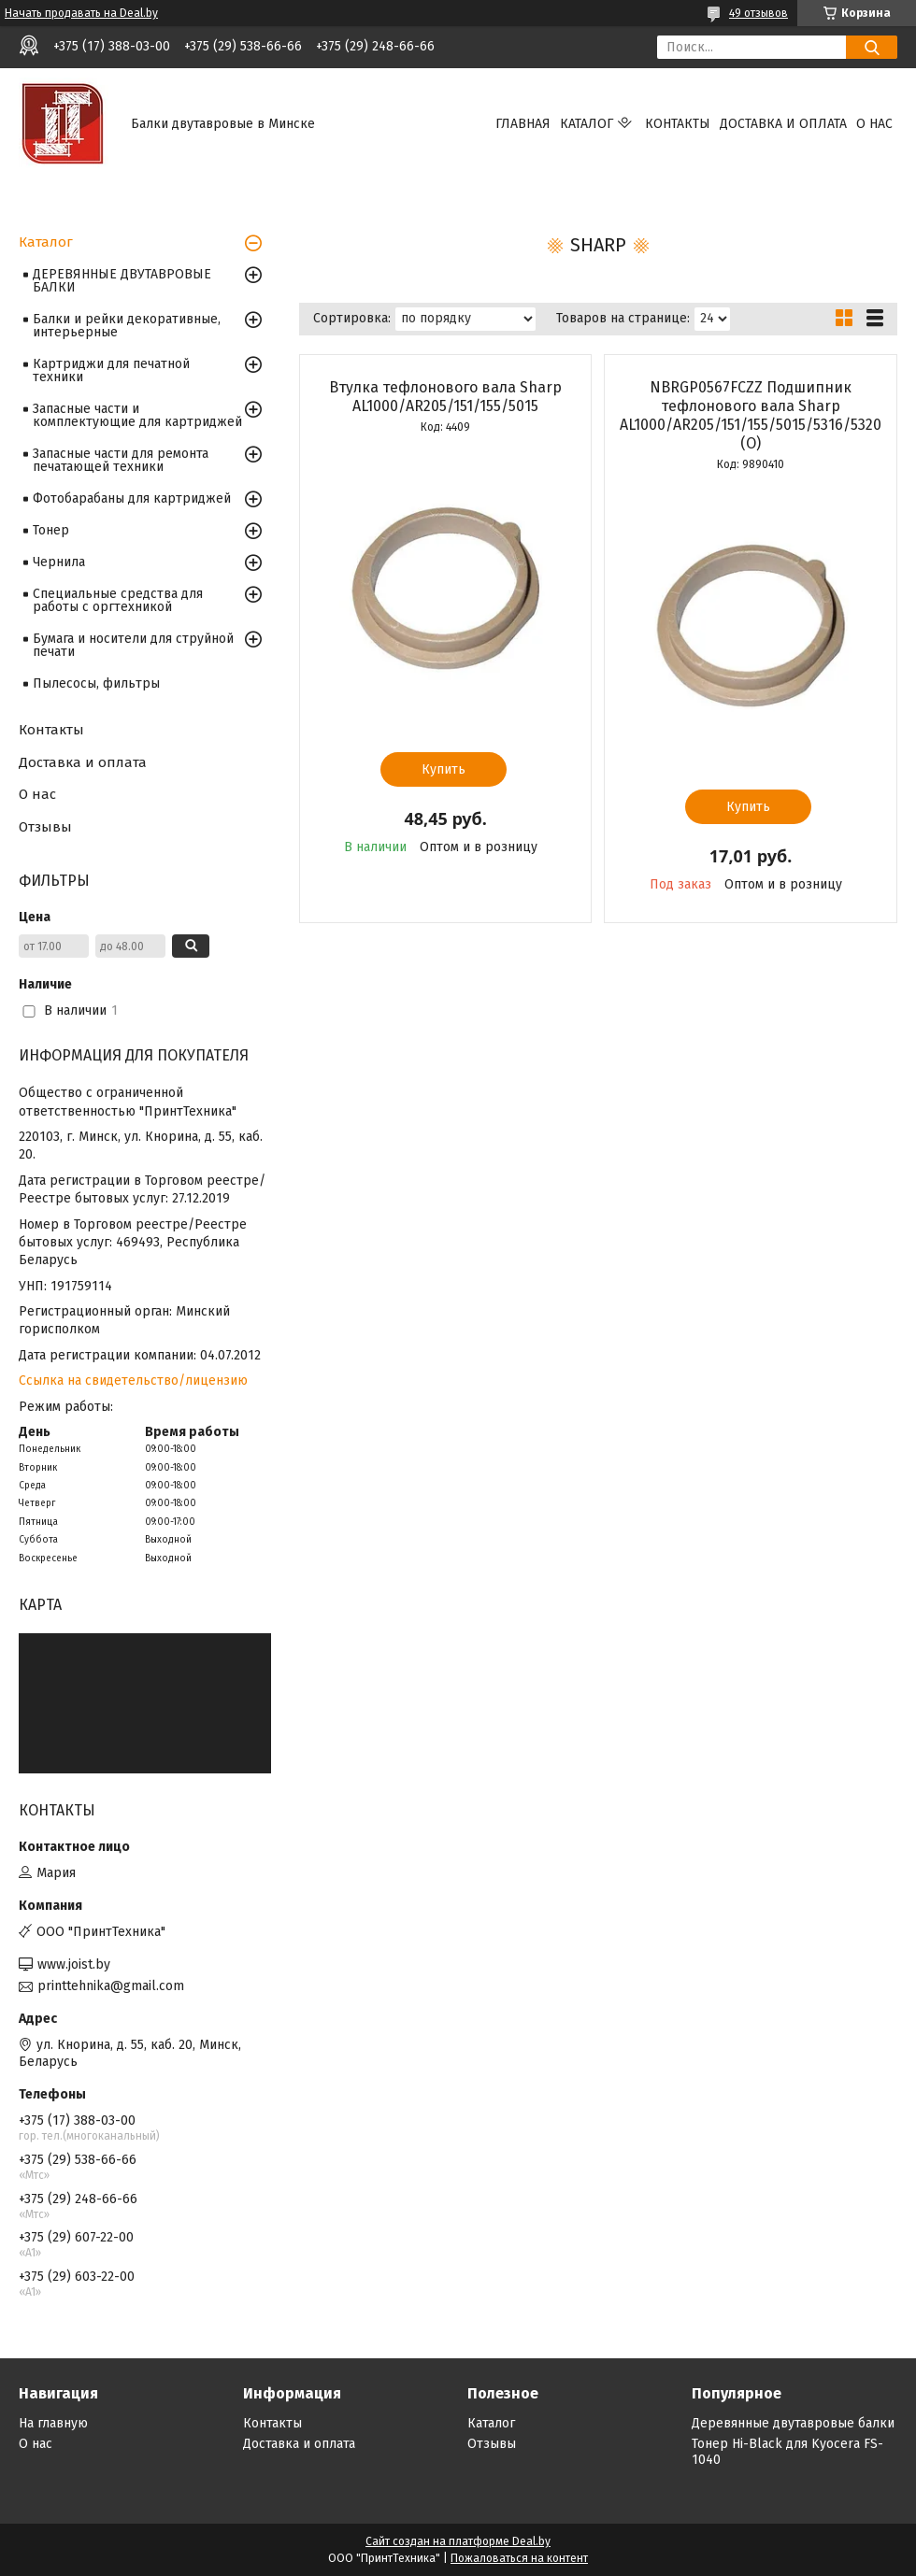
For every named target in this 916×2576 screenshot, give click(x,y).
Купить (443, 769)
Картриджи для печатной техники (111, 370)
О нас (874, 124)
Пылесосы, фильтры (96, 683)
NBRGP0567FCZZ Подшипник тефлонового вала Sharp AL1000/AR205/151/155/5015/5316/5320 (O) (750, 415)
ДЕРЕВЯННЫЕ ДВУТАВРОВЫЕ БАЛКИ (122, 280)
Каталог (586, 124)
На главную (53, 2423)
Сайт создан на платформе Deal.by (458, 2541)
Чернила (59, 562)
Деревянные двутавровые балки (793, 2423)
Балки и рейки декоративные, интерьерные (127, 325)
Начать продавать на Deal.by (81, 13)
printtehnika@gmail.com (110, 1986)
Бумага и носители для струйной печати (133, 645)
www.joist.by (73, 1964)
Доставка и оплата (783, 124)
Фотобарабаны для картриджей (132, 498)
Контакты (677, 124)
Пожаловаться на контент (519, 2558)
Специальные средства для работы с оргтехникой (118, 600)
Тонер (51, 530)
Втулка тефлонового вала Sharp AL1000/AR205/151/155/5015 (445, 396)
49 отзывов (758, 13)
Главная (523, 124)
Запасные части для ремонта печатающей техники (120, 460)
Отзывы (45, 826)
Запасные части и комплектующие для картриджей (137, 415)
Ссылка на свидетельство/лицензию (133, 1380)
